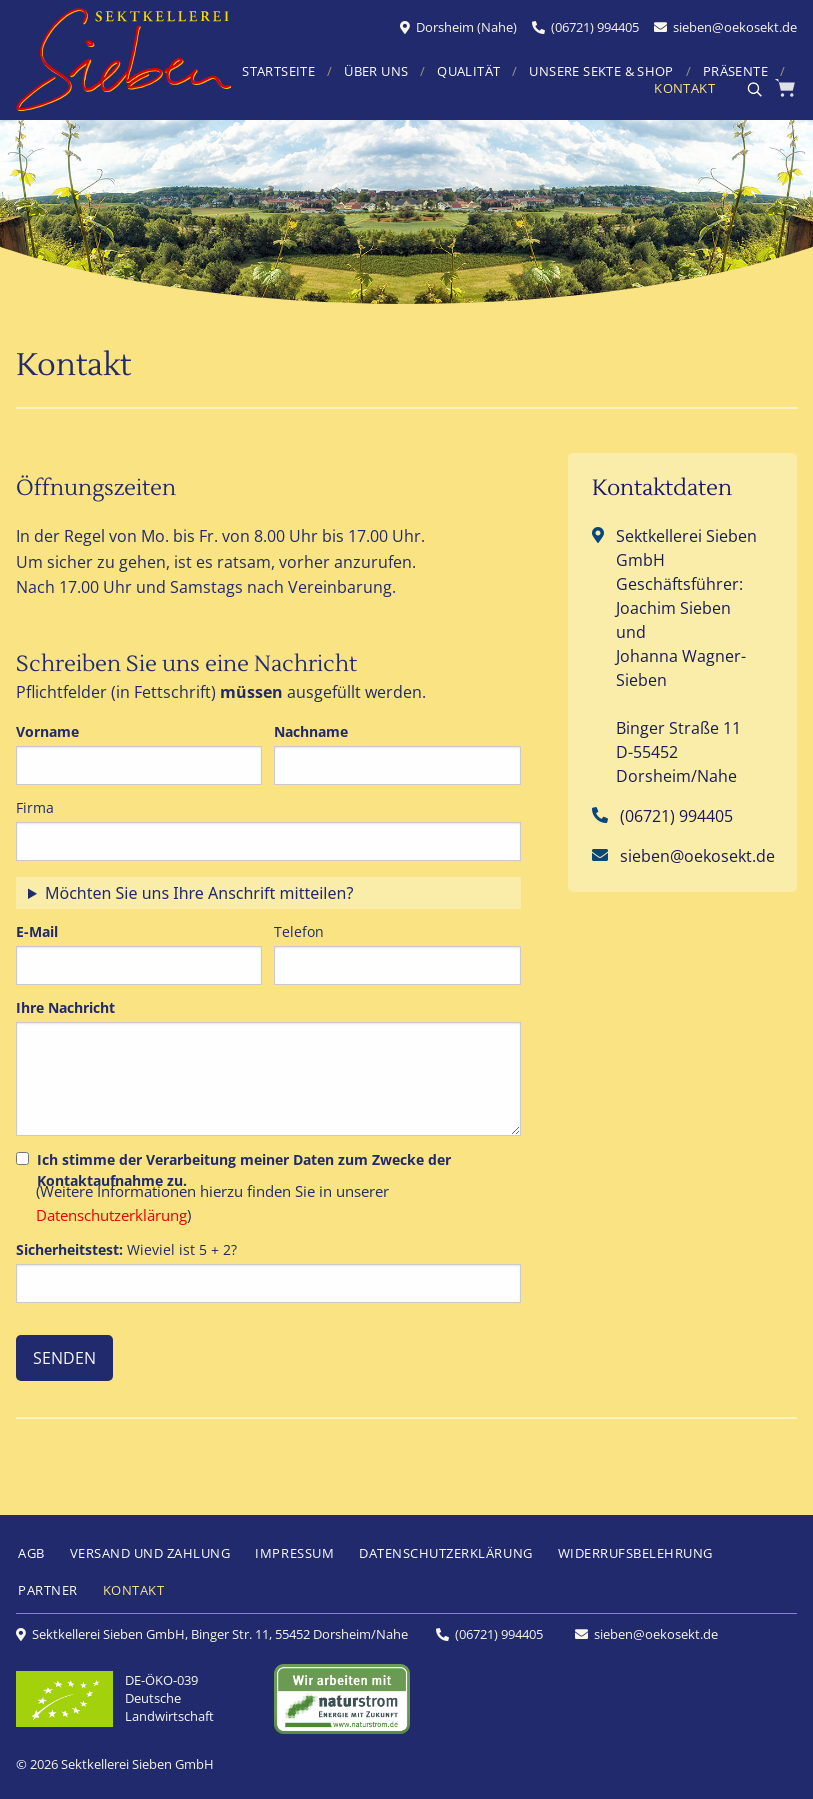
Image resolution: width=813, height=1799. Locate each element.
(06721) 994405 (595, 27)
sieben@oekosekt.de (735, 27)
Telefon (299, 931)
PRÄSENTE (735, 72)
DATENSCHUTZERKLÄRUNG (445, 1553)
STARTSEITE (278, 72)
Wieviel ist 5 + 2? (126, 1249)
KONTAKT (684, 89)
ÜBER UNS (376, 72)
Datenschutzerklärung (111, 1215)
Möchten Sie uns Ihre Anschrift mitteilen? (199, 893)
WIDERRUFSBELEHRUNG (635, 1553)
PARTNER (48, 1590)
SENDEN (64, 1358)
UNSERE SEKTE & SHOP (601, 72)
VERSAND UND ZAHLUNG (150, 1553)
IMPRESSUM (294, 1553)
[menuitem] (329, 73)
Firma (35, 807)
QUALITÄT (468, 72)
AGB (31, 1553)
